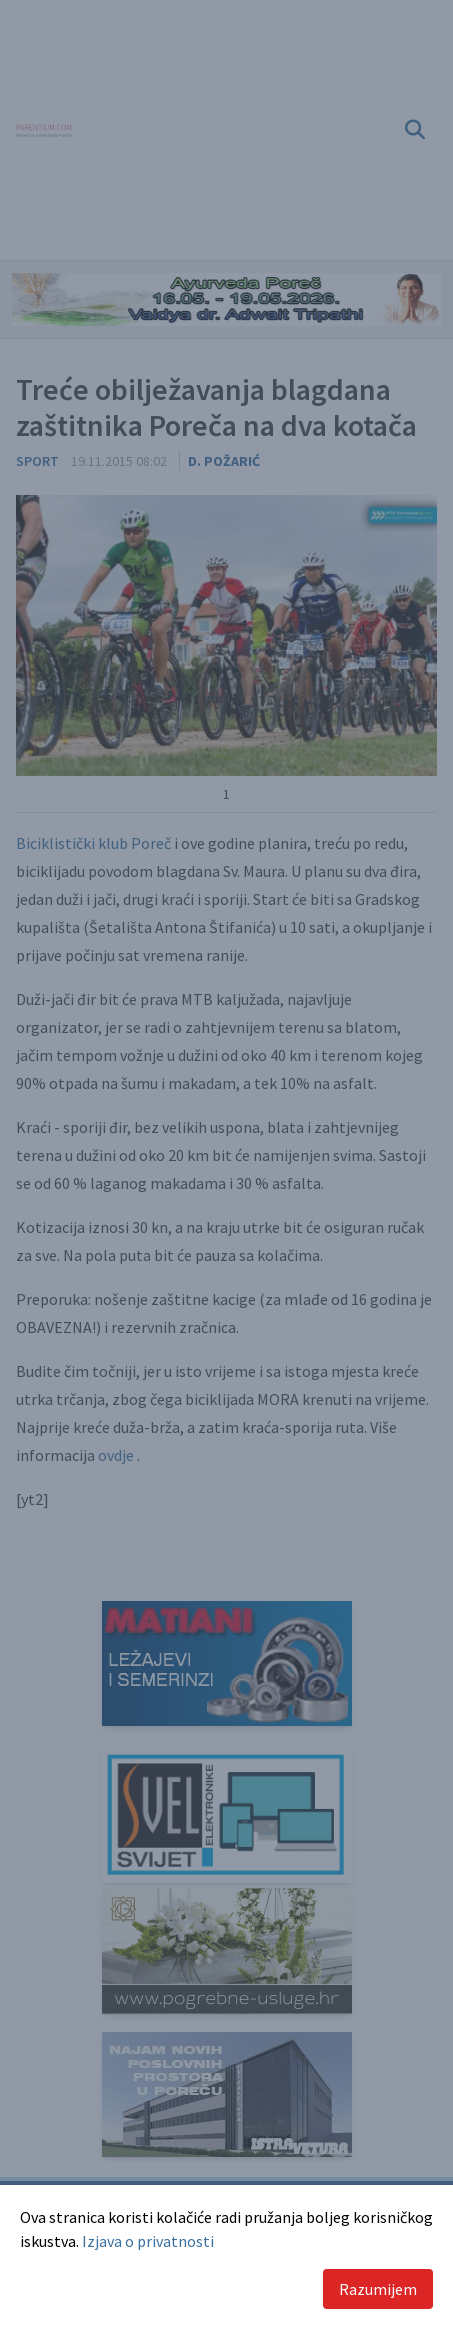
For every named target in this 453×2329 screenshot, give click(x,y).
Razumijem (378, 2289)
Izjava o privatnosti (148, 2241)
